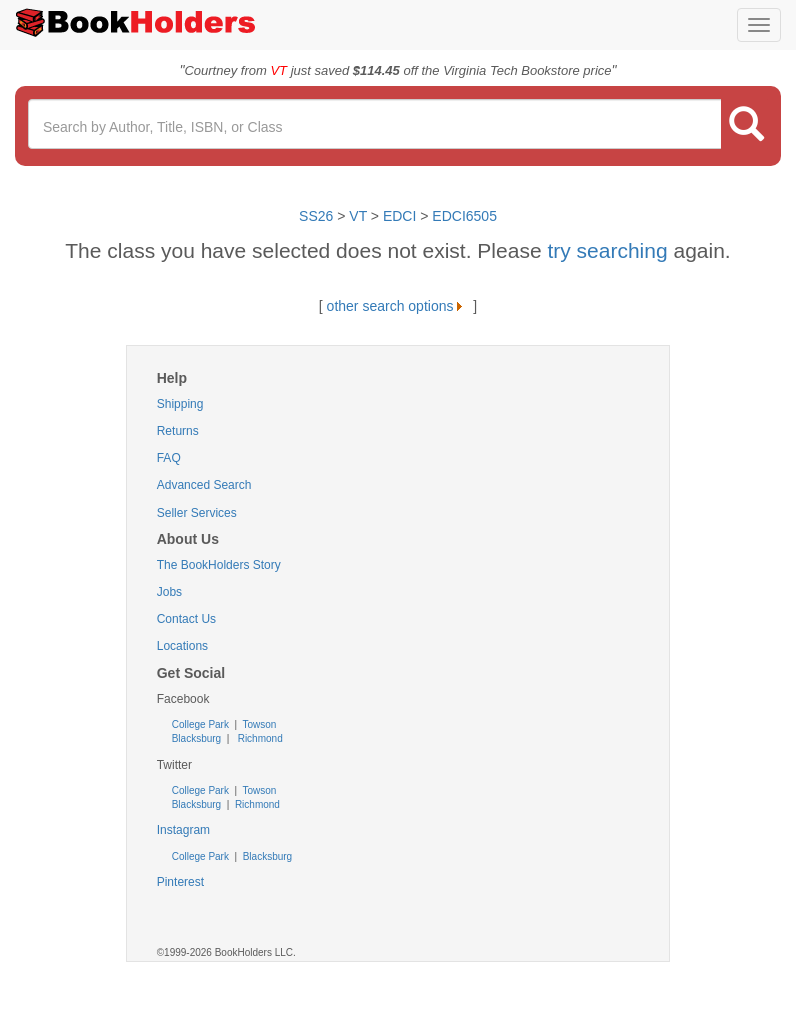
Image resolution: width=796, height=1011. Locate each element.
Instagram (183, 830)
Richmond (259, 738)
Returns (178, 431)
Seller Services (197, 513)
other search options (398, 306)
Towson (258, 724)
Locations (182, 646)
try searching (610, 250)
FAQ (169, 458)
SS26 (316, 216)
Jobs (169, 592)
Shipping (180, 404)
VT (360, 216)
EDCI (399, 216)
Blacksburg (196, 738)
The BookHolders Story (219, 565)
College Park (202, 724)
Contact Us (186, 619)
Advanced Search (204, 485)
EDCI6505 (464, 216)
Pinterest (180, 882)
